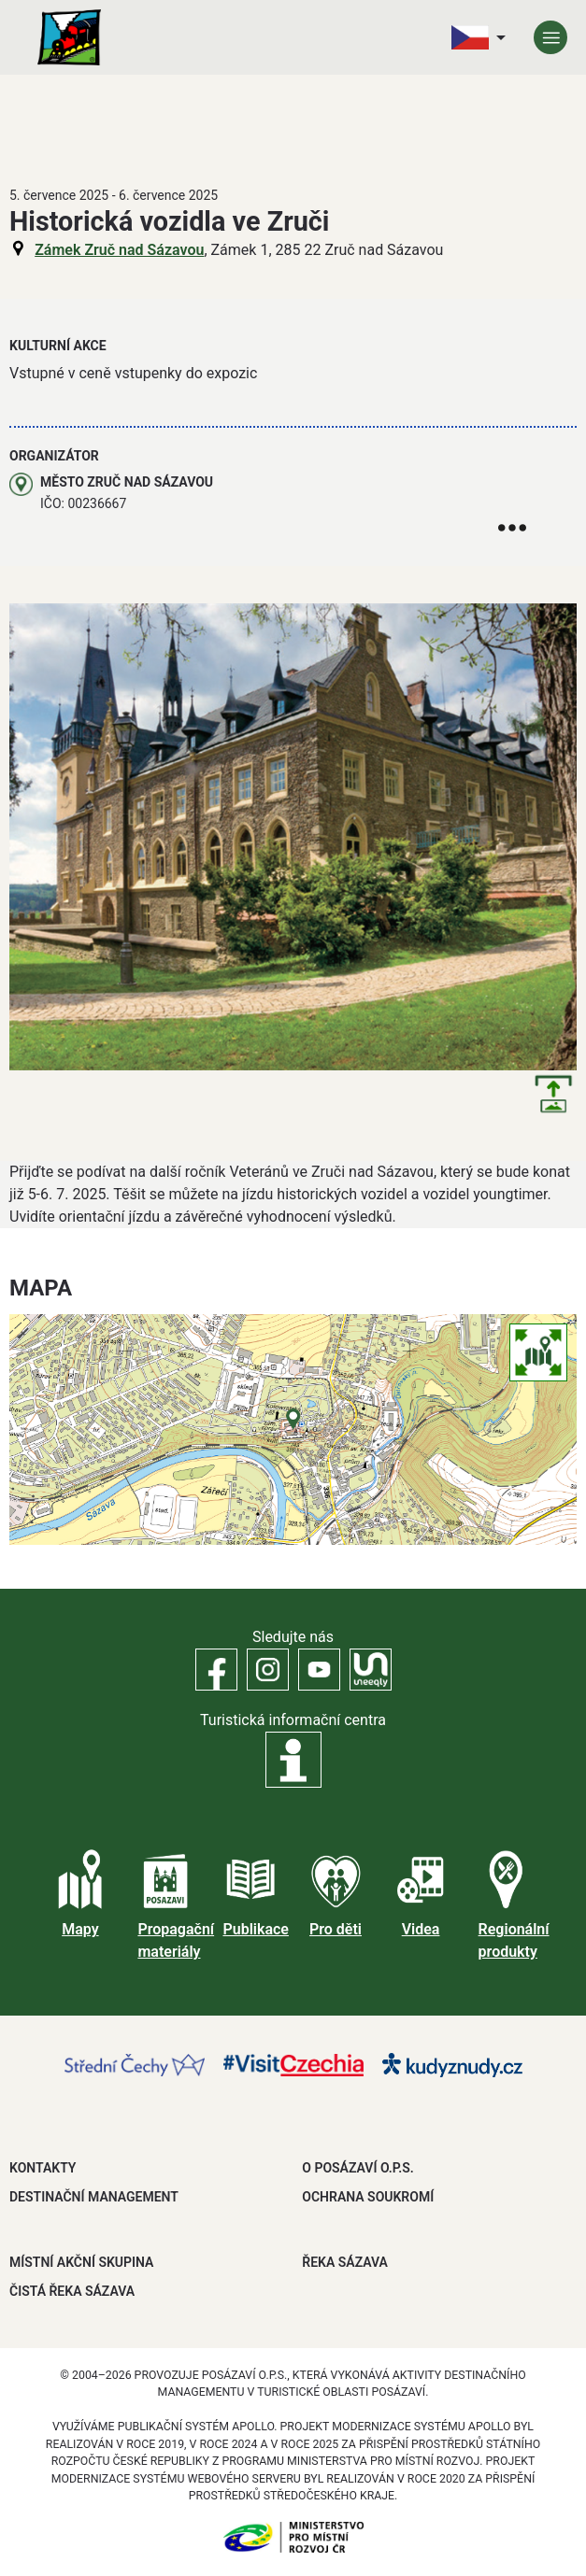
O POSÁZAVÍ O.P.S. (357, 2167)
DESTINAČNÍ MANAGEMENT (94, 2196)
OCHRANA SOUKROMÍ (368, 2196)
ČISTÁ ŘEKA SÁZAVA (72, 2291)
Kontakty (42, 2167)
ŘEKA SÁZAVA (345, 2262)
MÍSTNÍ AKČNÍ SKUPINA (81, 2262)
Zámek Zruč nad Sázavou (119, 250)
